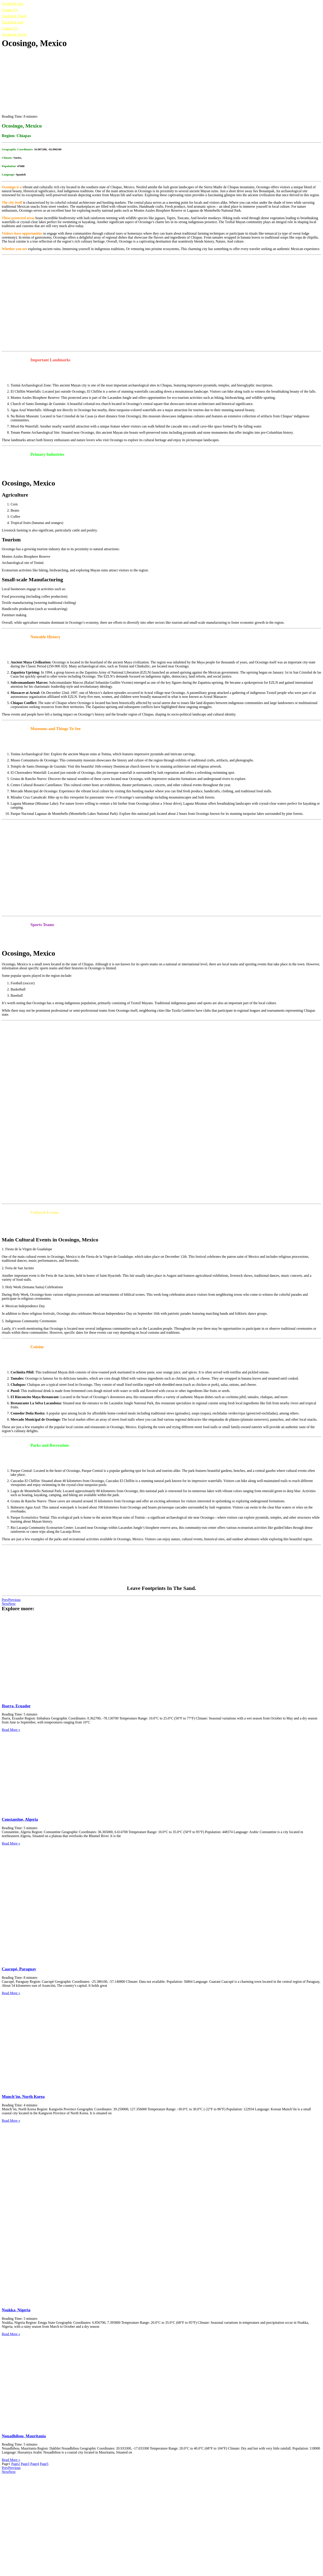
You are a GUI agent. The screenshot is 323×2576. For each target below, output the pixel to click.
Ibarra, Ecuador (16, 1706)
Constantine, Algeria (20, 1819)
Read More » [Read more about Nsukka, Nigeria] (11, 2334)
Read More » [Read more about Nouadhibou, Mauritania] (11, 2460)
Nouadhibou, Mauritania (24, 2436)
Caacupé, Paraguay (19, 1969)
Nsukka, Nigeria (16, 2310)
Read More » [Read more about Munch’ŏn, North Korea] (11, 2120)
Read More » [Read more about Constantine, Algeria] (11, 1843)
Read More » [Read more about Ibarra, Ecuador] (11, 1730)
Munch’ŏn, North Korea (23, 2096)
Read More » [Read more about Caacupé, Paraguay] (11, 1993)
